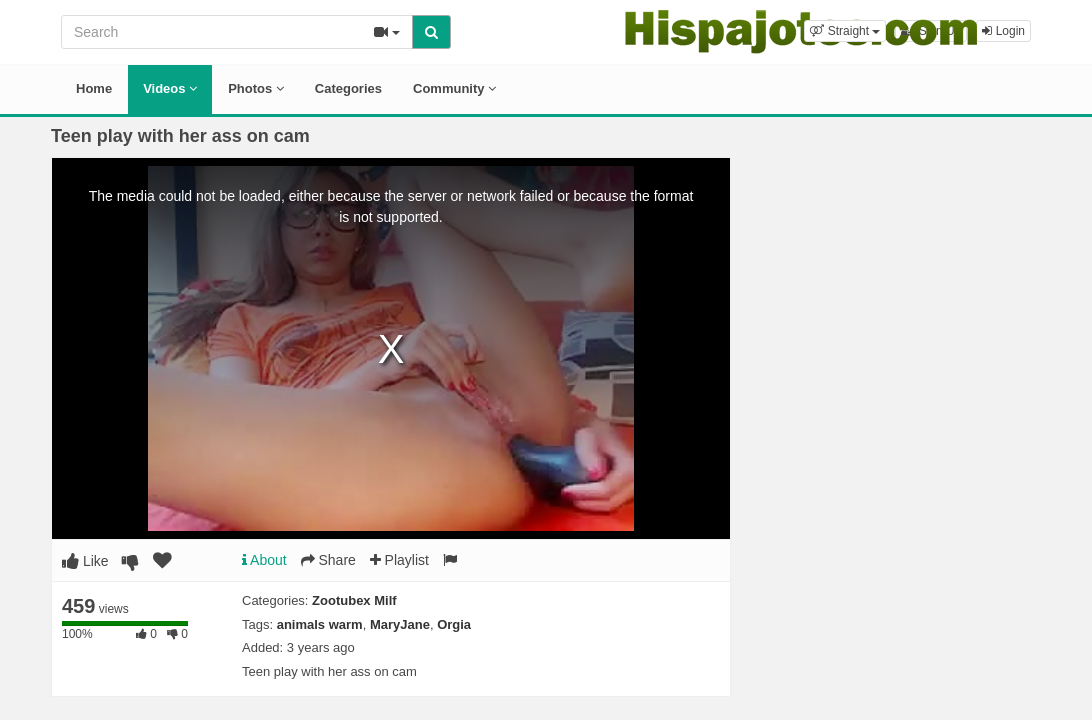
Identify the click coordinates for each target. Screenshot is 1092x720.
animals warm (320, 624)
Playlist (399, 560)
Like (85, 561)
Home (94, 88)
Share (328, 560)
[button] (845, 31)
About (264, 560)
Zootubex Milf (354, 600)
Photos (256, 88)
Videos (170, 88)
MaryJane (400, 624)
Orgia (454, 624)
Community (454, 88)
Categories (348, 88)
